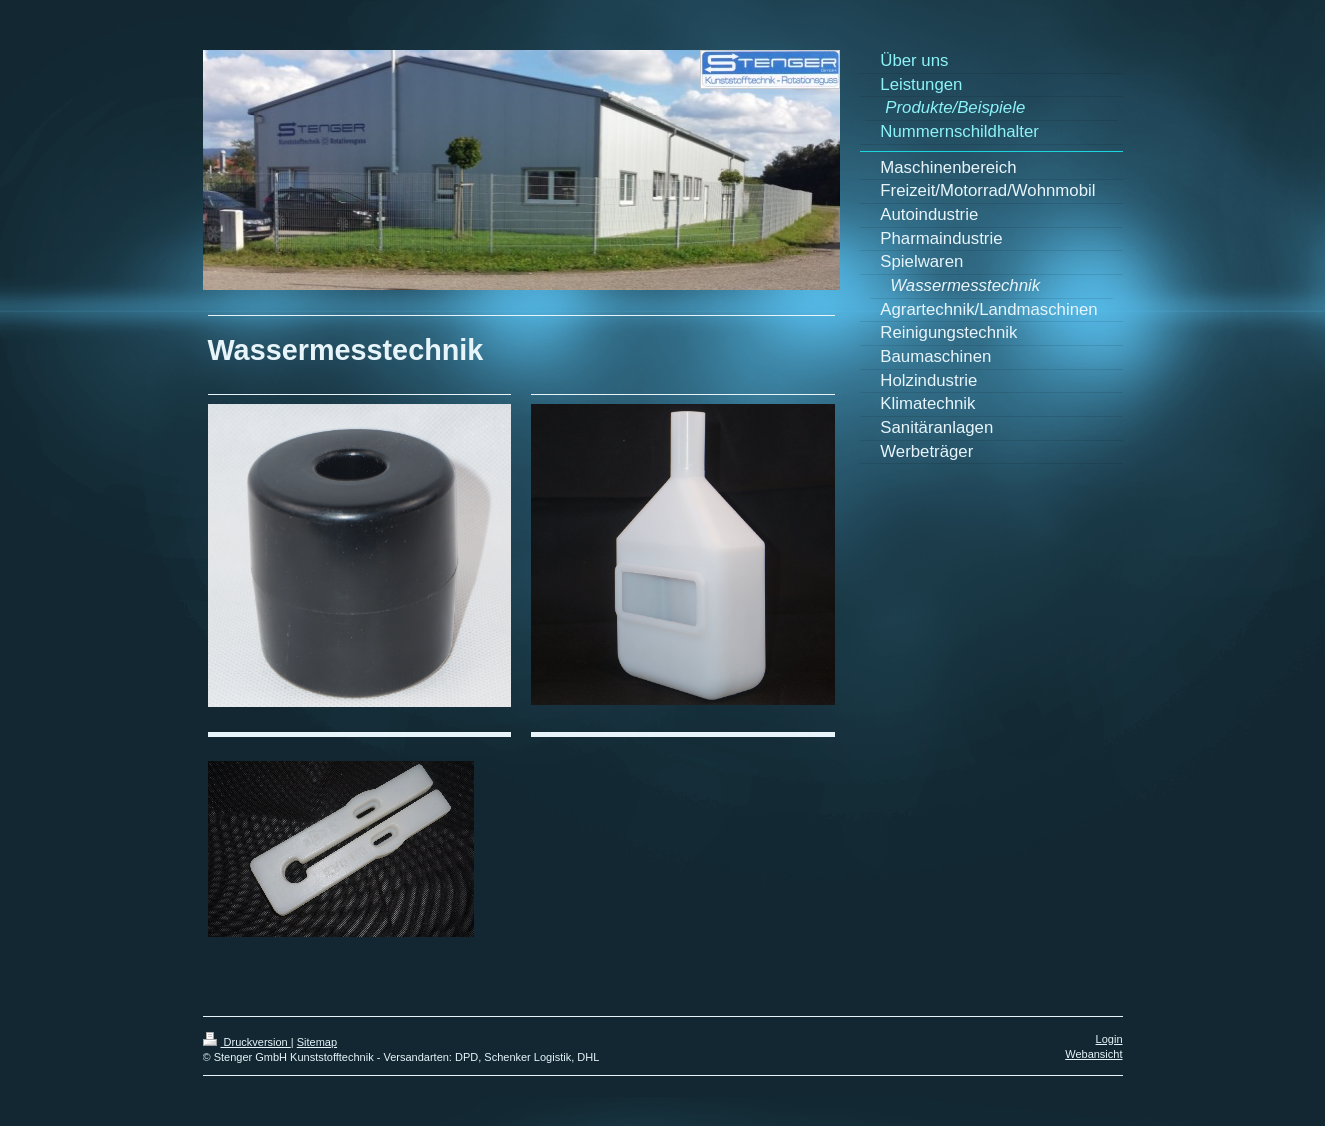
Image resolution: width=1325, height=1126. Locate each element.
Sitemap (317, 1042)
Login (1109, 1039)
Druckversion (247, 1042)
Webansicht (1093, 1054)
